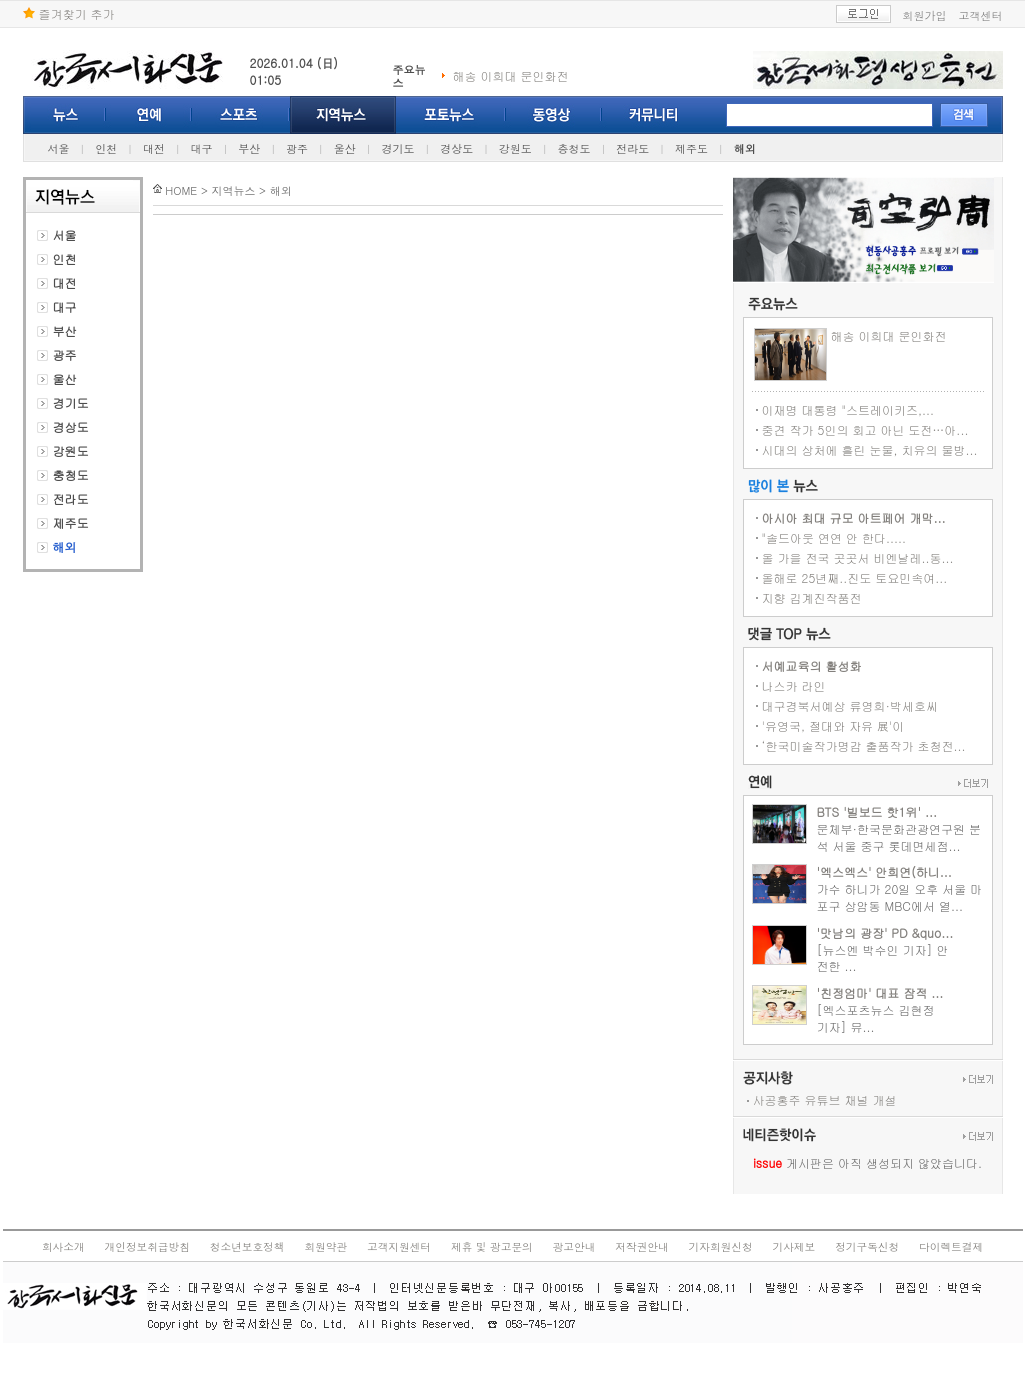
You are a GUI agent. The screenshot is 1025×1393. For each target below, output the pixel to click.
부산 (249, 148)
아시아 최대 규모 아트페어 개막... (854, 517)
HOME (181, 190)
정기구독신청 (867, 1246)
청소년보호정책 (247, 1246)
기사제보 (794, 1246)
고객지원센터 (399, 1246)
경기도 (397, 148)
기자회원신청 (721, 1246)
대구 (202, 148)
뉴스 (64, 115)
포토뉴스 (451, 115)
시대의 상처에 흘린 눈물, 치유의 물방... (870, 449)
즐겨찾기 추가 (69, 13)
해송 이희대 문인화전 (511, 75)
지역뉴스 (343, 115)
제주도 (691, 148)
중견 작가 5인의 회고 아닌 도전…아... (865, 429)
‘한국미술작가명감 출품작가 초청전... (864, 745)
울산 (345, 148)
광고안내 (574, 1246)
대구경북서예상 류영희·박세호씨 (850, 705)
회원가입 (925, 15)
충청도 (574, 148)
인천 (106, 148)
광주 (297, 148)
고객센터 (981, 15)
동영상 (554, 115)
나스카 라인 (794, 685)
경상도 (456, 148)
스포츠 (241, 115)
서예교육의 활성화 (812, 665)
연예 (149, 115)
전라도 (632, 148)
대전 (154, 148)
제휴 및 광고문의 (492, 1246)
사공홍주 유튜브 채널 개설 (825, 1099)
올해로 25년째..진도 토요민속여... (855, 577)
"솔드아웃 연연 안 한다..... (834, 537)
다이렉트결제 (951, 1246)
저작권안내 (641, 1246)
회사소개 (63, 1246)
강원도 (515, 148)
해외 (745, 148)
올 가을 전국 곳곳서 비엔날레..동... (858, 557)
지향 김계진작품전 (812, 597)
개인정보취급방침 (147, 1246)
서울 (59, 148)
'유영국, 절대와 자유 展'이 (833, 725)
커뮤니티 (653, 115)
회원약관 (325, 1246)
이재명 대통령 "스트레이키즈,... (848, 409)
